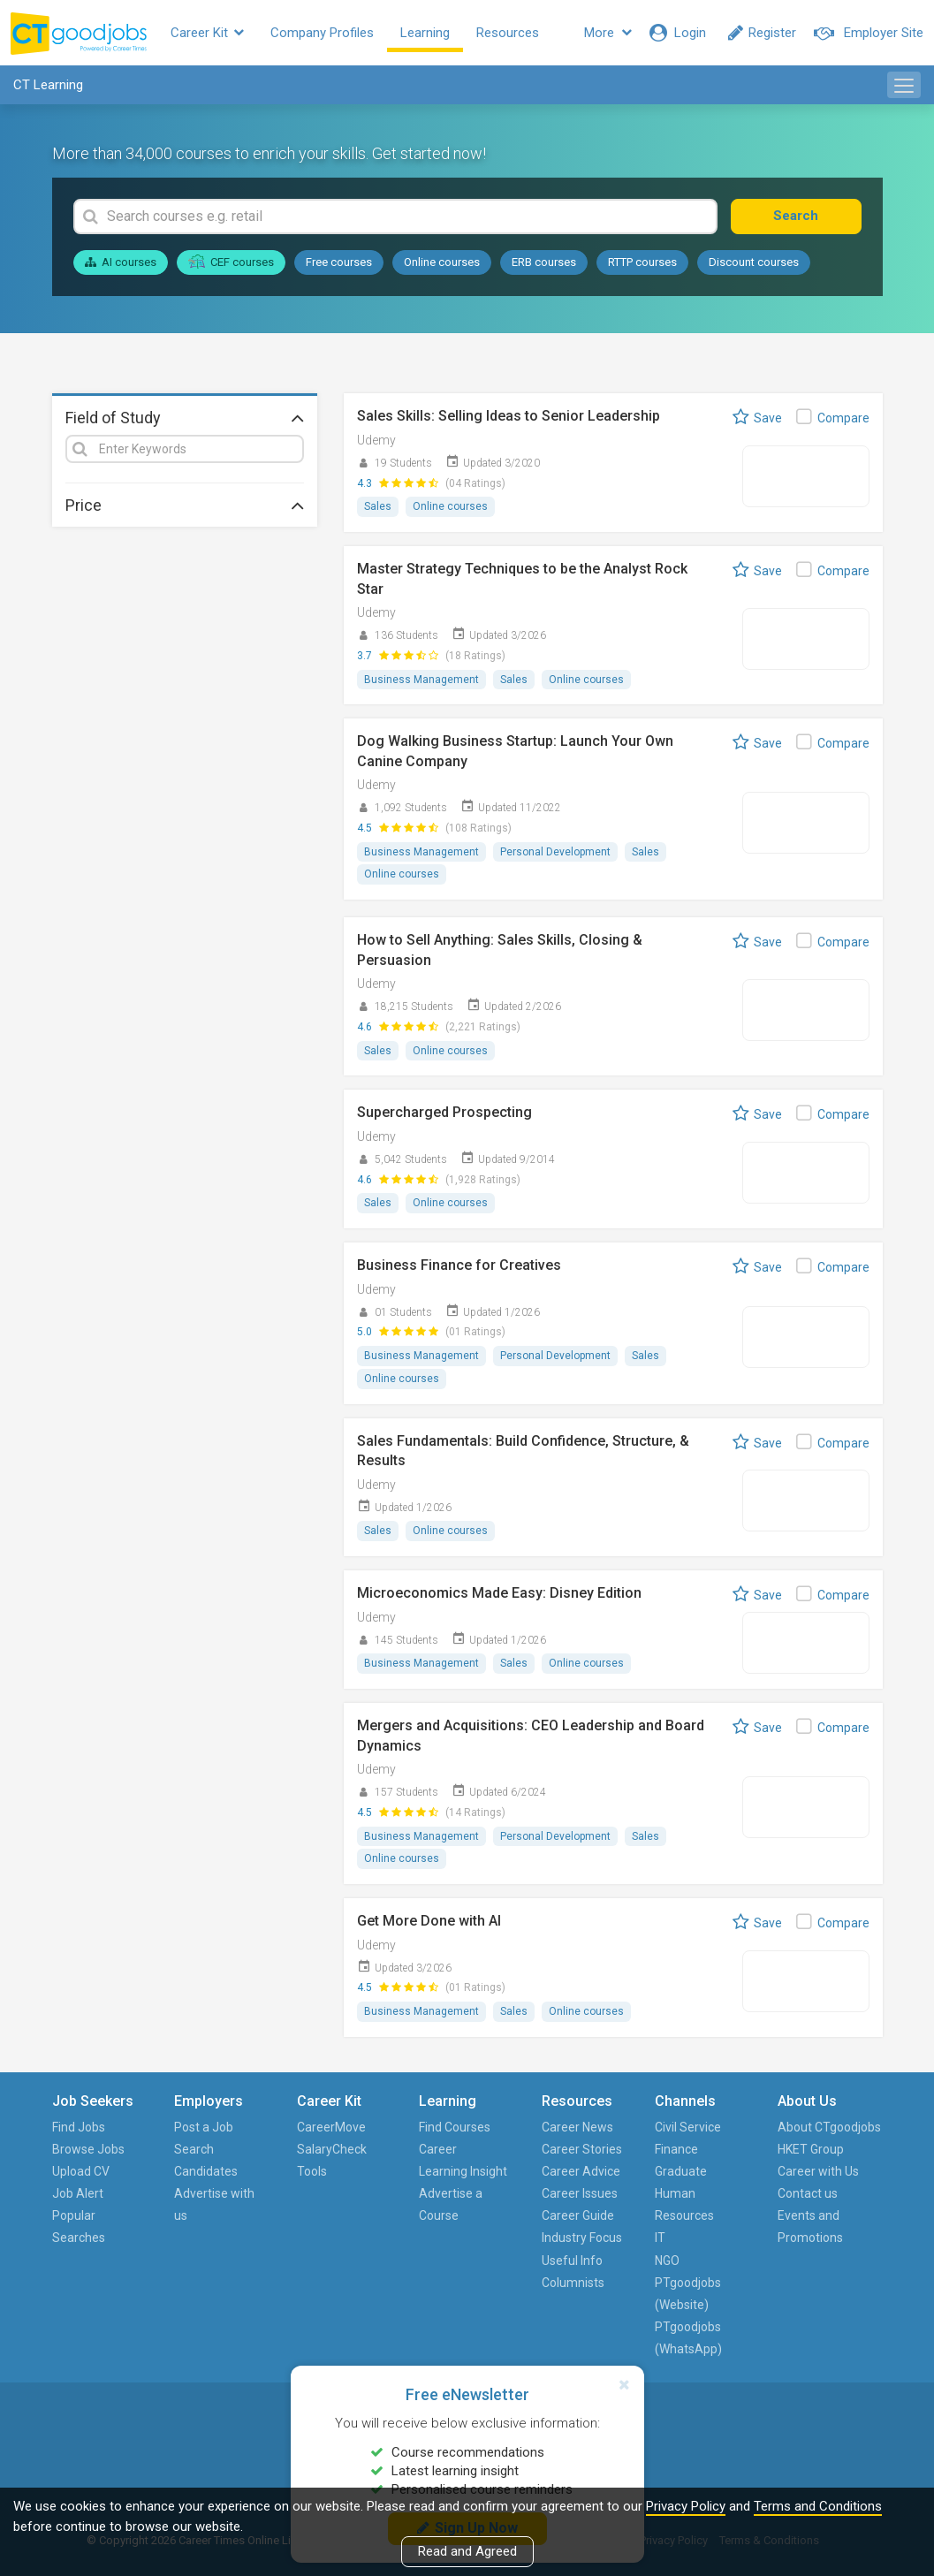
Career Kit (207, 33)
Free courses (339, 262)
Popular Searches (78, 2226)
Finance (676, 2149)
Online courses (442, 262)
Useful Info (572, 2260)
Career (438, 2149)
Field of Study (184, 417)
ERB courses (544, 262)
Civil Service (688, 2127)
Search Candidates (206, 2160)
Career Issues (580, 2193)
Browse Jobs (88, 2149)
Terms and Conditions (818, 2506)
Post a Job (203, 2127)
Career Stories (582, 2149)
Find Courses (454, 2127)
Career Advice (581, 2171)
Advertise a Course (450, 2204)
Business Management (421, 679)
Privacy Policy (685, 2506)
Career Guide (578, 2215)
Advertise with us (214, 2204)
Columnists (573, 2283)
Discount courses (754, 262)
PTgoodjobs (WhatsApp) (688, 2338)
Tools (312, 2171)
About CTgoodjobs (829, 2127)
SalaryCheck (332, 2149)
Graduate (681, 2171)
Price (184, 504)
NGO (667, 2260)
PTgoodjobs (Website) (688, 2294)
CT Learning (48, 85)
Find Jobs (78, 2127)
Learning (425, 33)
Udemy (376, 440)
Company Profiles (322, 33)
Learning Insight (463, 2171)
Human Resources (684, 2204)
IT (660, 2237)
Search (795, 216)
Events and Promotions (810, 2226)
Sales (377, 506)
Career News (577, 2127)
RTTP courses (642, 262)
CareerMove (331, 2127)
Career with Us (818, 2171)
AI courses (120, 262)
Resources (507, 33)
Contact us (808, 2193)
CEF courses (231, 262)
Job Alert (77, 2193)
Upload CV (81, 2171)
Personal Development (555, 852)
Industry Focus (582, 2237)
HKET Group (811, 2149)
